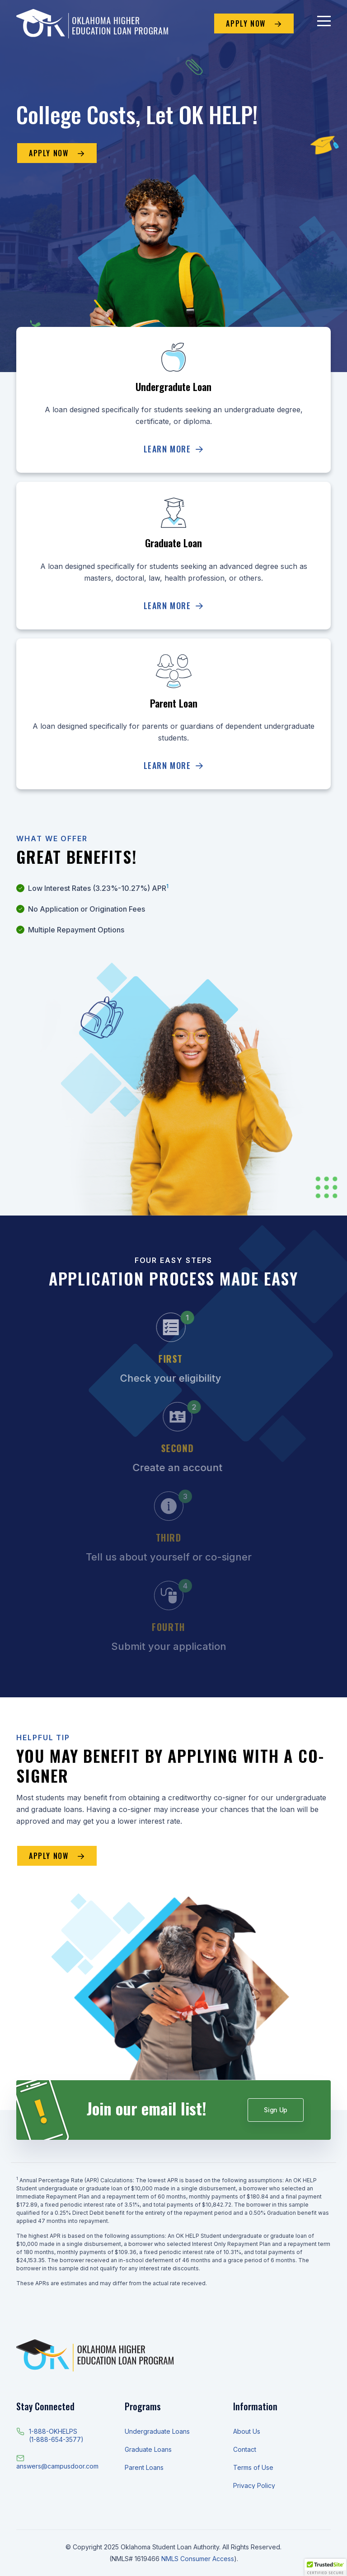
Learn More (174, 449)
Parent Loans (144, 2467)
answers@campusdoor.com (57, 2466)
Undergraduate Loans (157, 2431)
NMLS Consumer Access (197, 2558)
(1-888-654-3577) (56, 2439)
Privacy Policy (254, 2485)
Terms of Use (253, 2467)
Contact (244, 2449)
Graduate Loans (148, 2449)
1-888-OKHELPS (53, 2431)
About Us (246, 2431)
